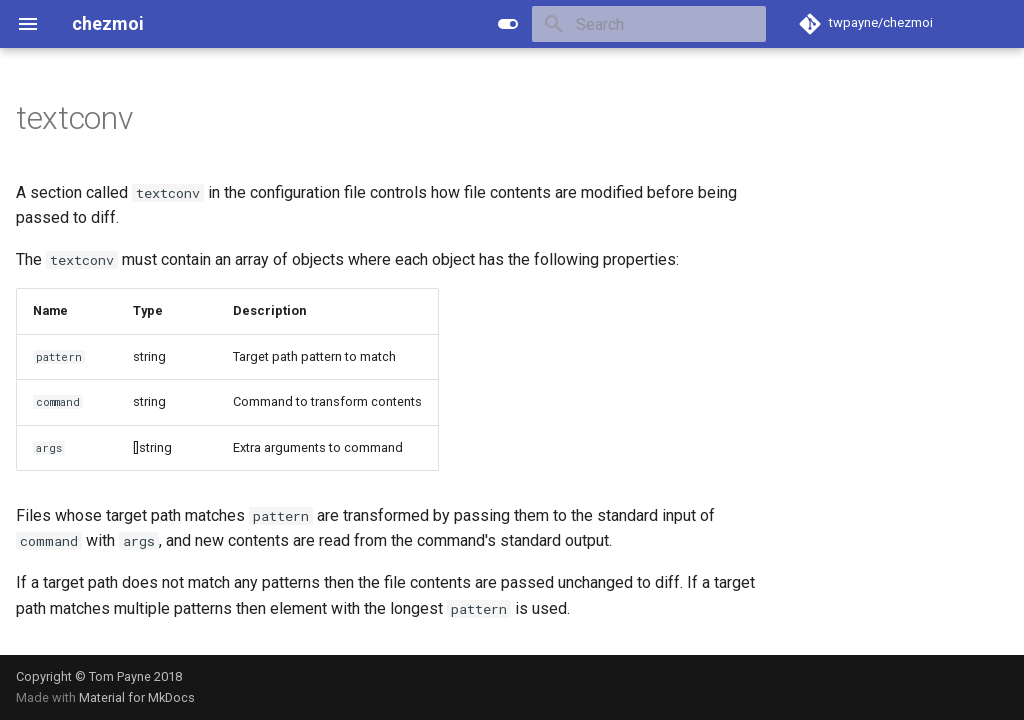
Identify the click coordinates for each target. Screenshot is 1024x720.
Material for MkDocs (137, 697)
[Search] (649, 24)
